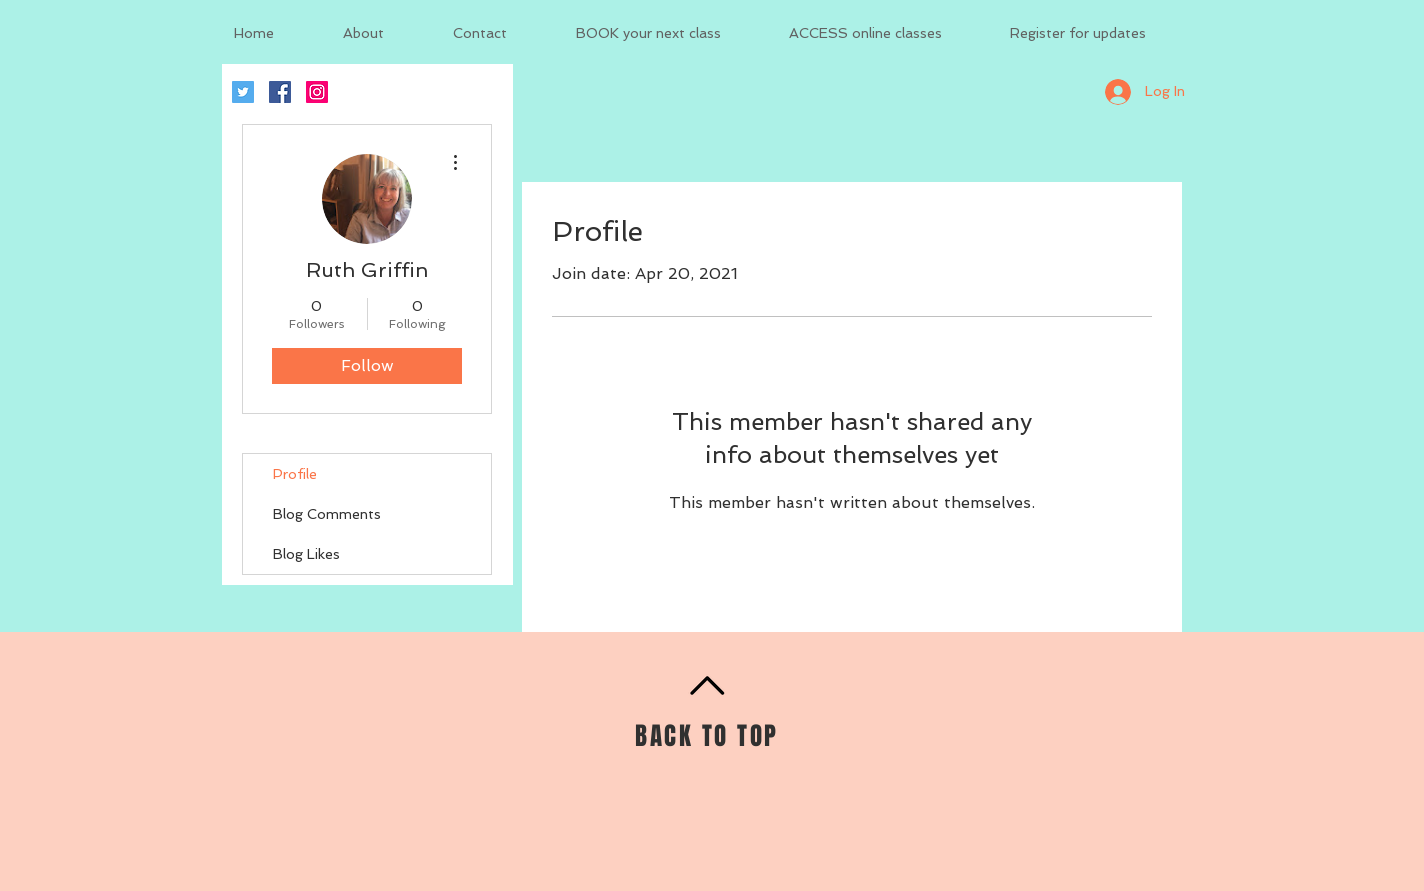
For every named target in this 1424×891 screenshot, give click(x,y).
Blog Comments (327, 514)
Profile (295, 474)
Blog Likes (306, 554)
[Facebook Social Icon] (280, 92)
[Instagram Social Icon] (317, 92)
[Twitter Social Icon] (243, 92)
